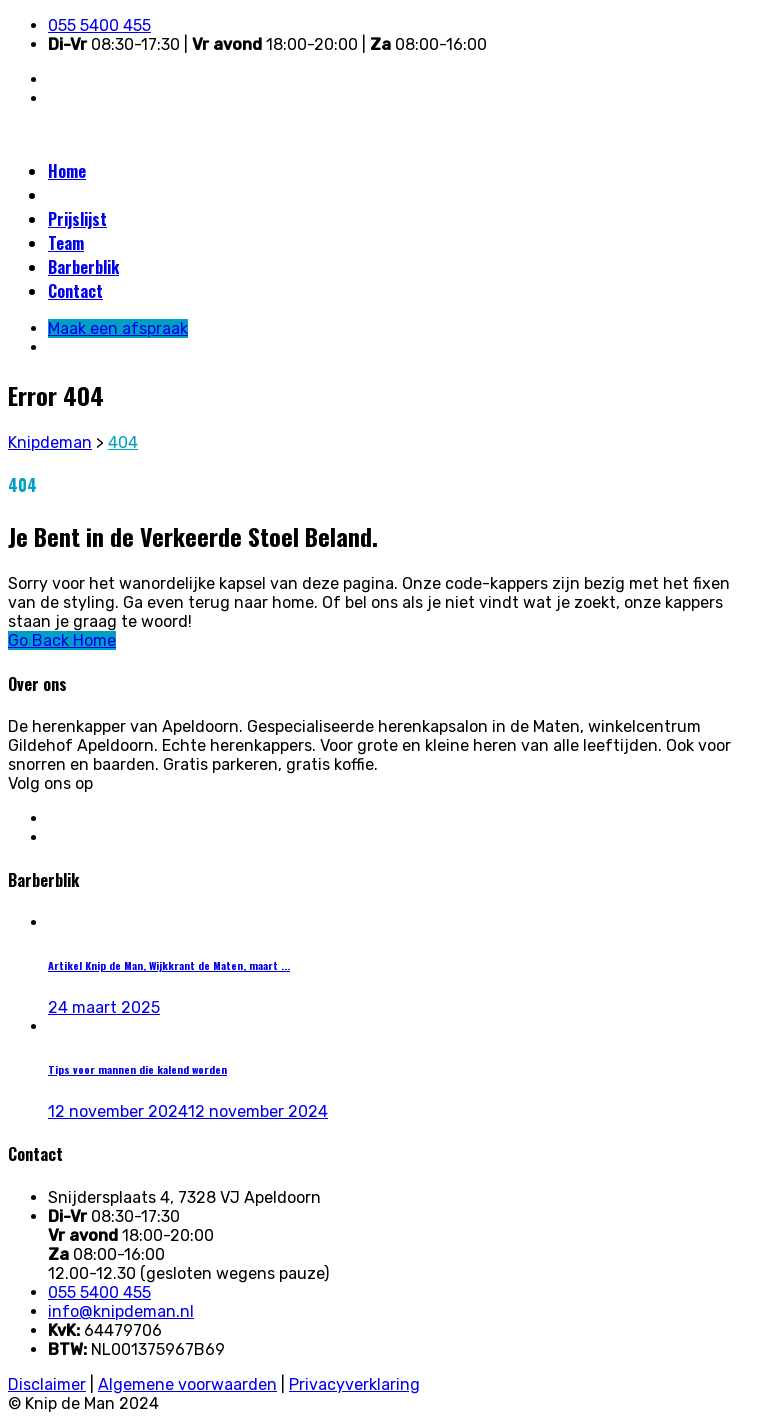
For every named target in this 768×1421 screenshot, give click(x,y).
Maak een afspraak (113, 195)
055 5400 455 (99, 25)
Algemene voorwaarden (187, 1384)
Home (67, 171)
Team (66, 243)
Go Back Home (62, 640)
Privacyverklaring (354, 1384)
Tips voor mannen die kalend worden (137, 1069)
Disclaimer (47, 1384)
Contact (75, 291)
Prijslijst (77, 219)
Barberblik (83, 267)
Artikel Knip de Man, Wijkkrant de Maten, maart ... (169, 965)
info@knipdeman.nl (121, 1311)
